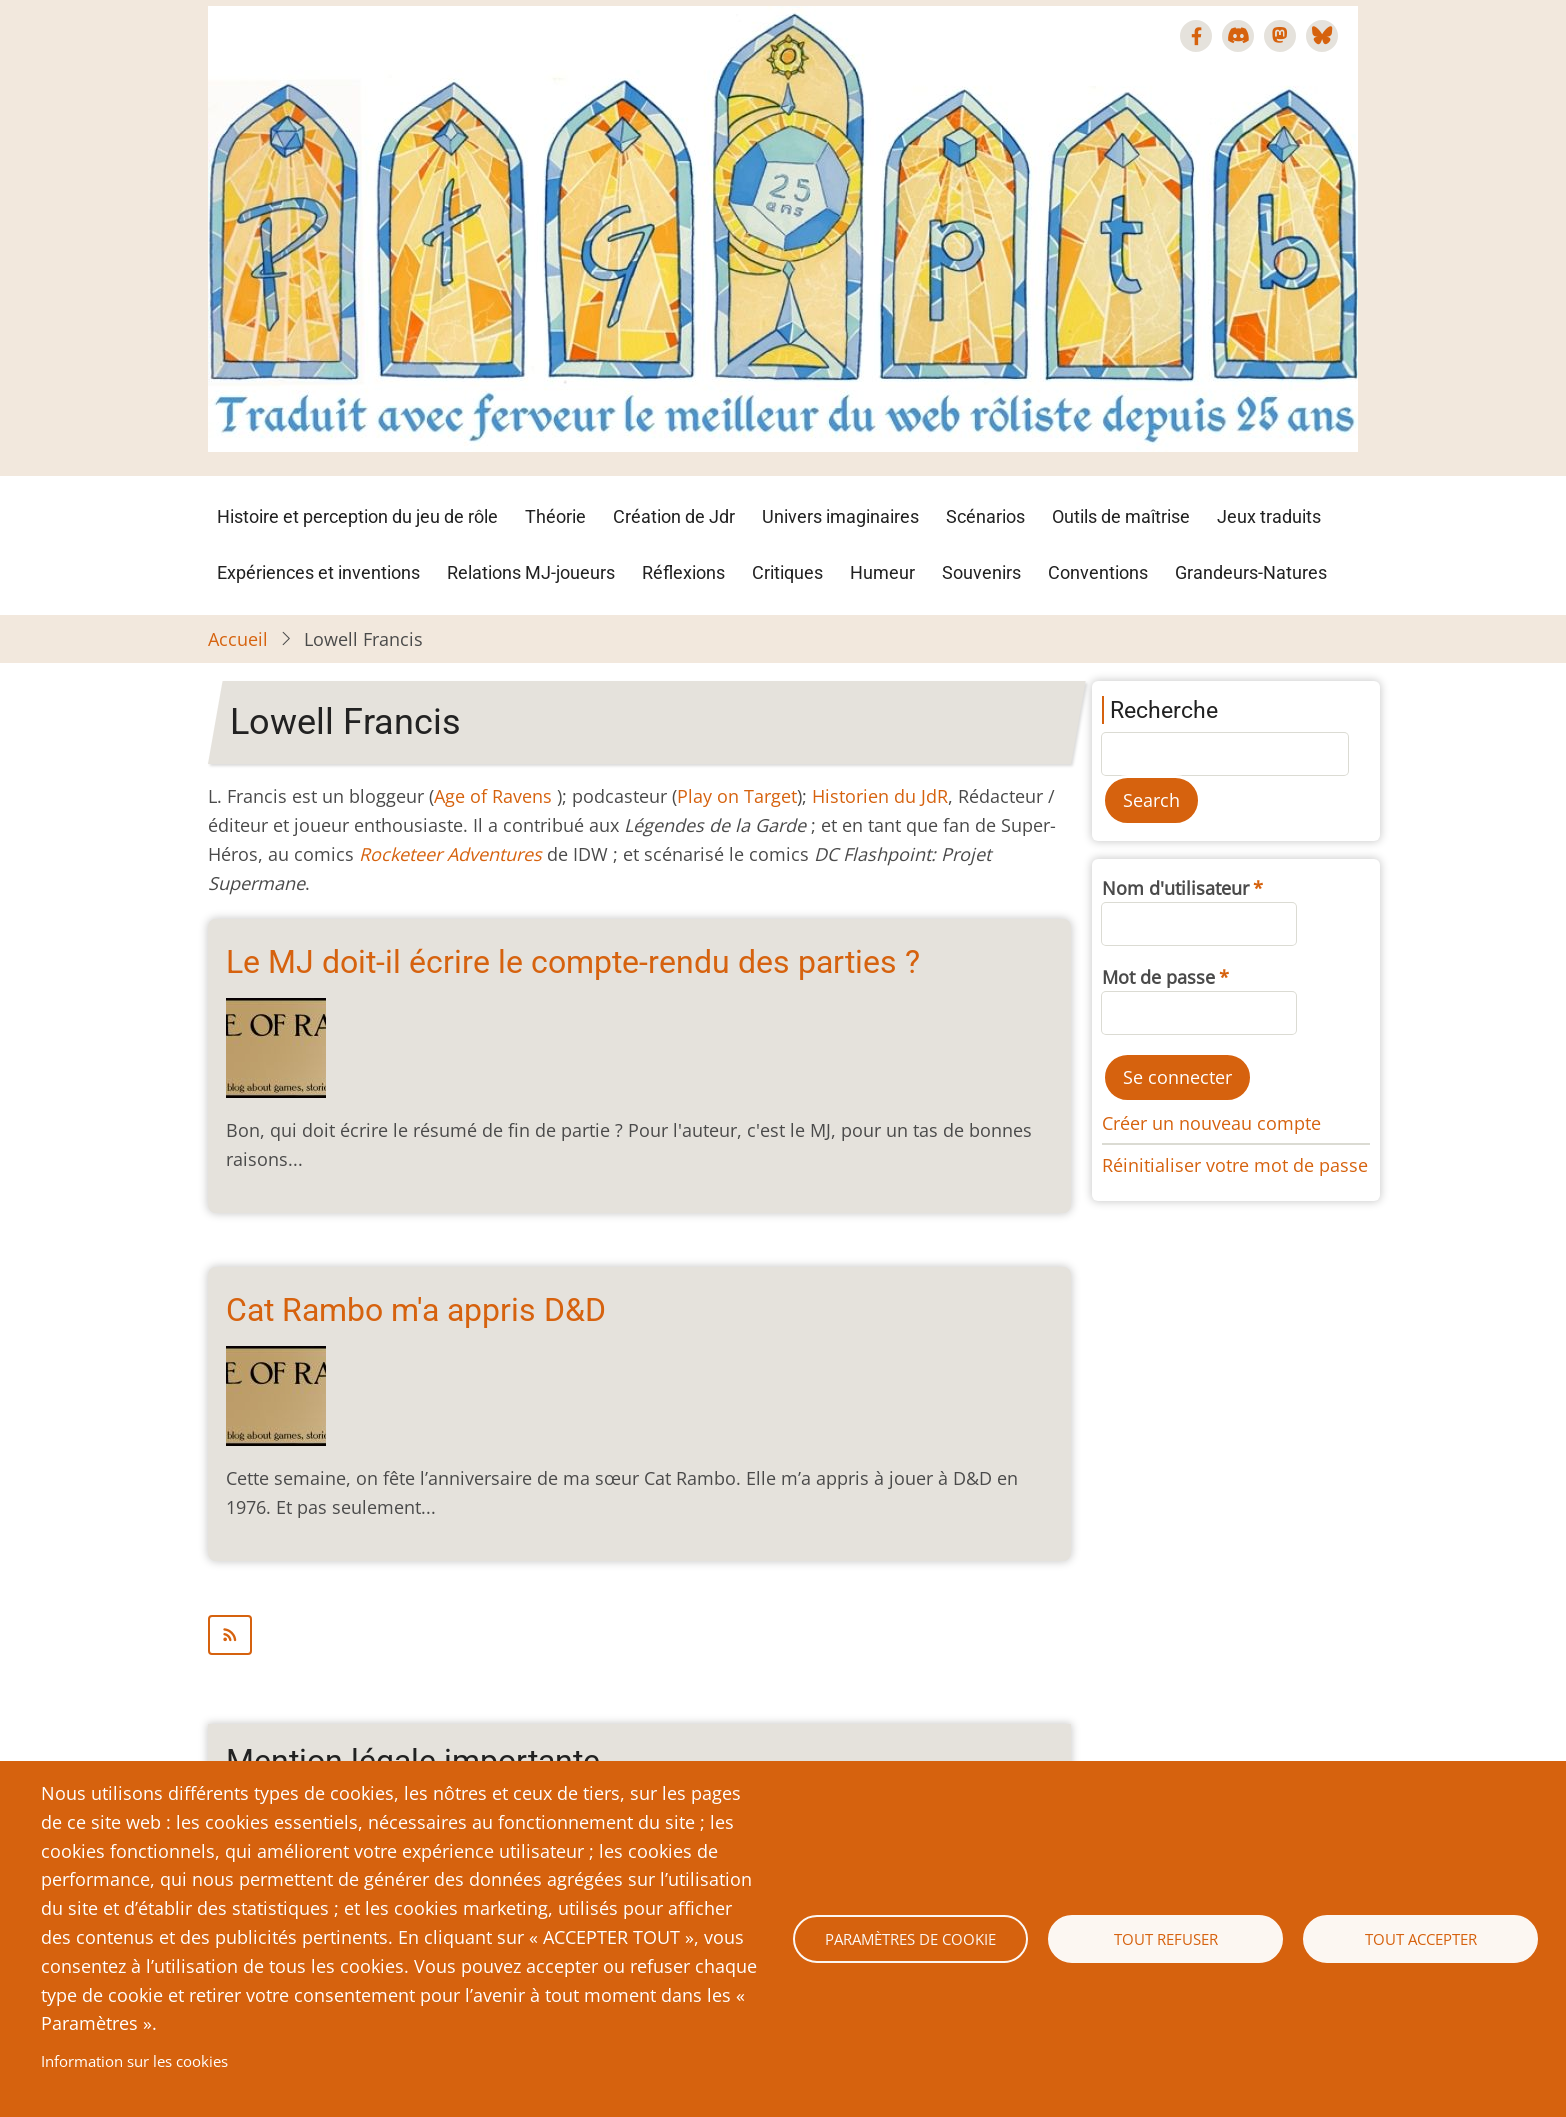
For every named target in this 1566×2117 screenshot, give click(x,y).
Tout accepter (1421, 1939)
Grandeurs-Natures (1251, 572)
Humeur (882, 572)
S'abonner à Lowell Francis (639, 1635)
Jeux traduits (1269, 516)
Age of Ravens (493, 796)
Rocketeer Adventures (450, 854)
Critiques (787, 572)
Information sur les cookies (134, 2061)
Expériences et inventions (318, 572)
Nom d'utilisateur (1175, 888)
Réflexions (683, 572)
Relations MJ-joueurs (531, 572)
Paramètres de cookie (910, 1939)
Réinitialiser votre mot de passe (1235, 1165)
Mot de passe (1158, 977)
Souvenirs (981, 572)
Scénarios (985, 516)
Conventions (1098, 572)
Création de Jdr (674, 516)
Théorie (555, 516)
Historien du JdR (880, 796)
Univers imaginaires (840, 516)
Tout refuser (1166, 1939)
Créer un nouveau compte (1211, 1123)
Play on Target (737, 796)
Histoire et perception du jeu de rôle (357, 516)
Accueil (238, 639)
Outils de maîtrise (1121, 516)
